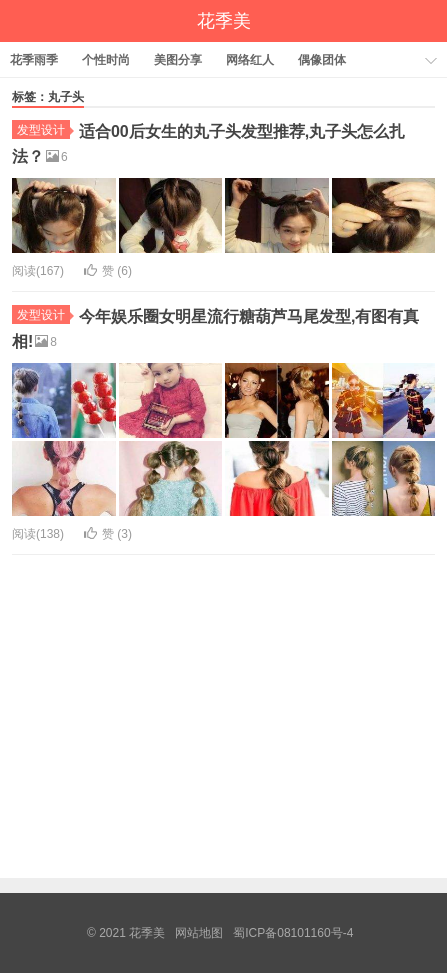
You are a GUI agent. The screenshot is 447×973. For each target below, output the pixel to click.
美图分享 (178, 60)
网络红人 (250, 60)
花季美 (224, 21)
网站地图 (199, 933)
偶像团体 (322, 60)
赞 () (108, 271)
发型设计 (43, 130)
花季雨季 (34, 60)
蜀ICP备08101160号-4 (293, 933)
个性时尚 (106, 60)
